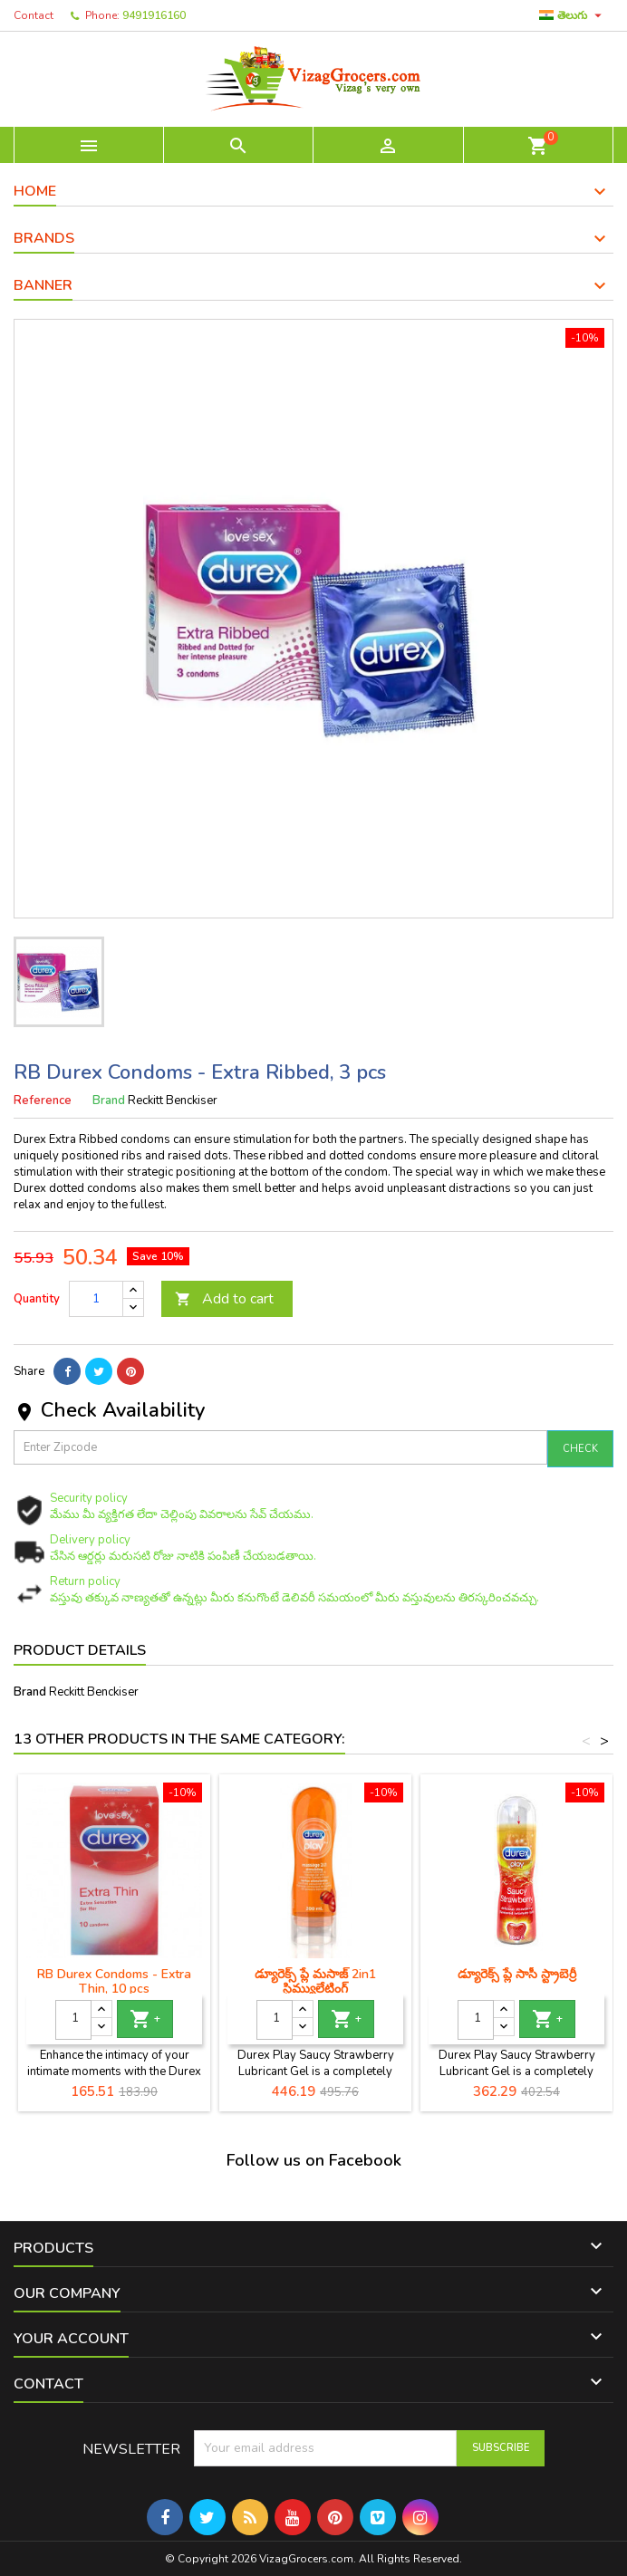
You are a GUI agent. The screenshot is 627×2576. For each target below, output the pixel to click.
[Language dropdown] (572, 15)
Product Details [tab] (80, 1650)
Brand (108, 1100)
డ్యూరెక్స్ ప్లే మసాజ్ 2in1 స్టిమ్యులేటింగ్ (315, 1981)
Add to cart (224, 1299)
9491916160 (154, 15)
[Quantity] (96, 1299)
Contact (33, 15)
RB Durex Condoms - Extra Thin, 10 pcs (114, 1981)
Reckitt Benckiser (94, 1692)
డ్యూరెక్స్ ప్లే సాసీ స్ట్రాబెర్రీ (517, 1974)
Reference (43, 1100)
